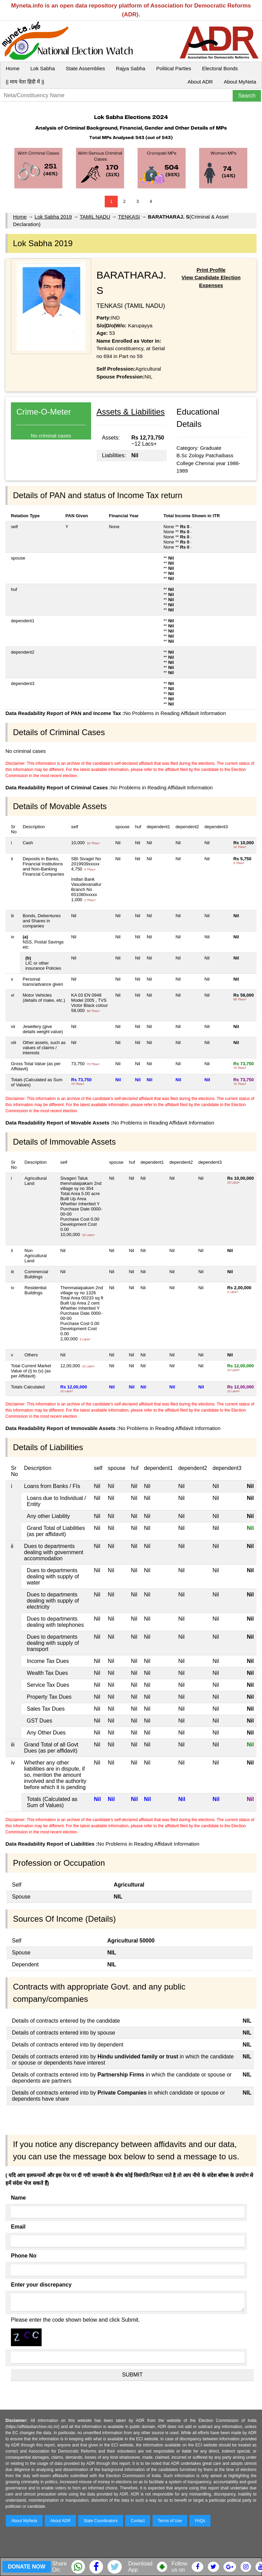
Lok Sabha (42, 68)
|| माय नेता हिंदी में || (25, 82)
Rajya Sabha (130, 68)
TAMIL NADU (95, 217)
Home (12, 68)
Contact (138, 2520)
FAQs (200, 2520)
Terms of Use (170, 2520)
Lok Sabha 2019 (53, 217)
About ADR (200, 82)
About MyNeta (240, 82)
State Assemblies (85, 68)
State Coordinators (101, 2520)
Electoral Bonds (220, 68)
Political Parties (173, 68)
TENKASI (129, 217)
